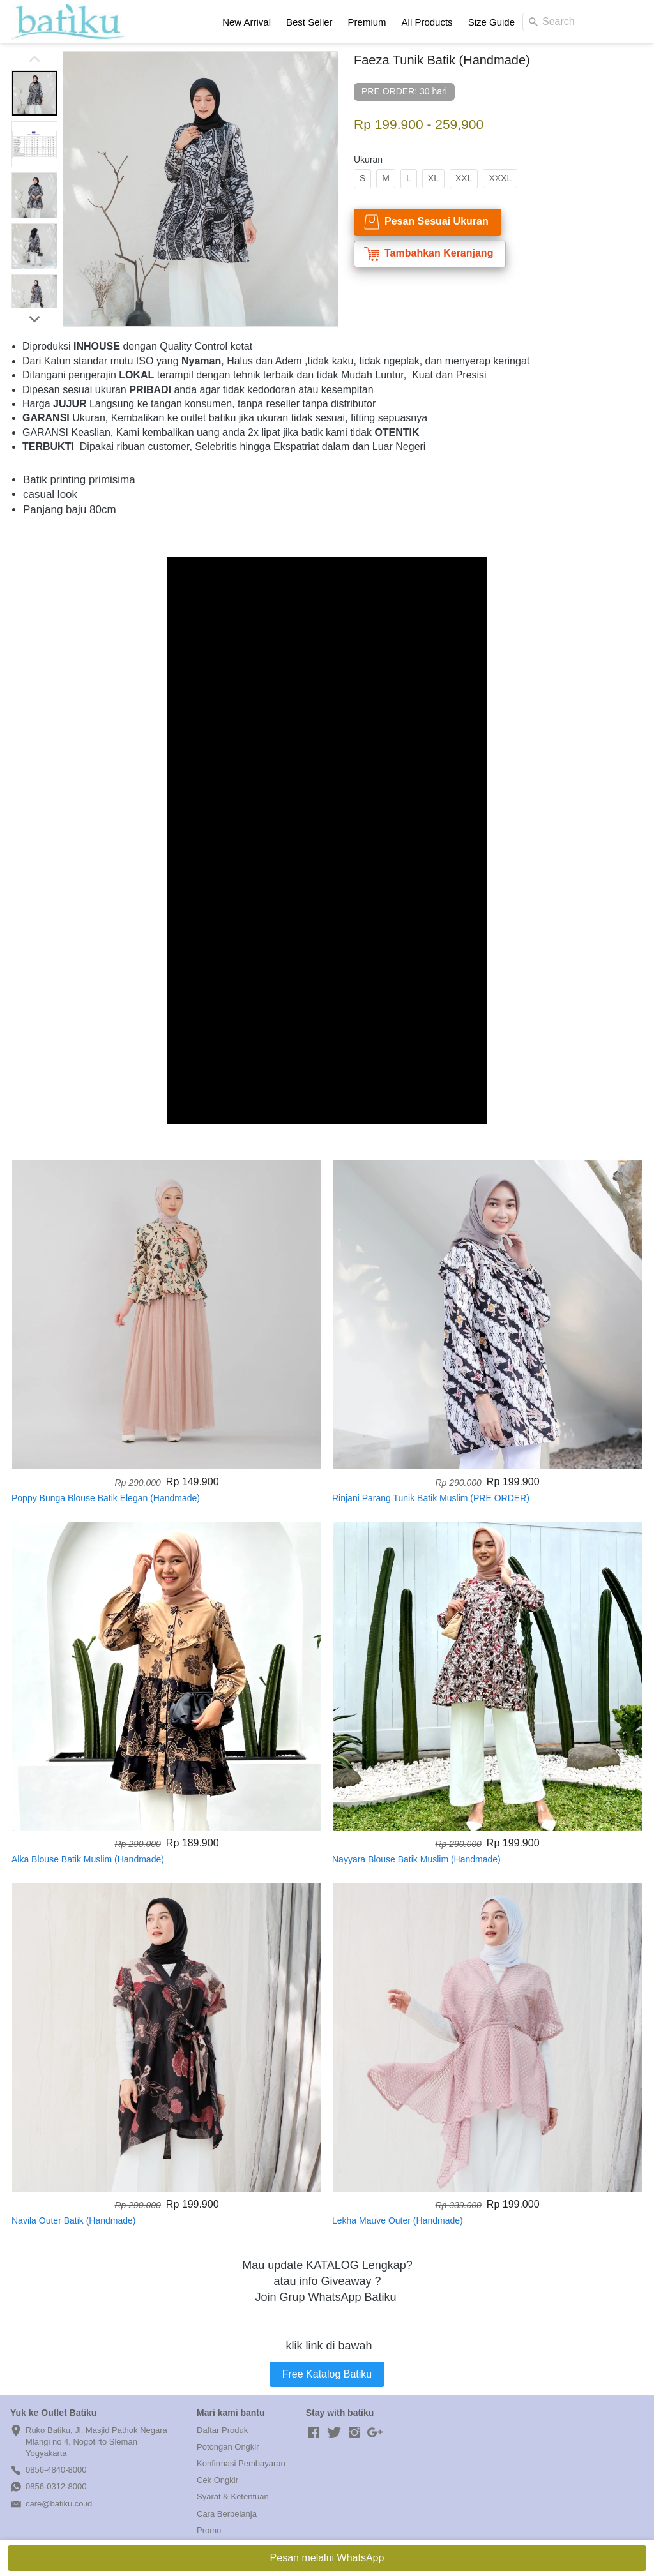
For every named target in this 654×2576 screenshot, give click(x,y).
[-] (313, 2433)
